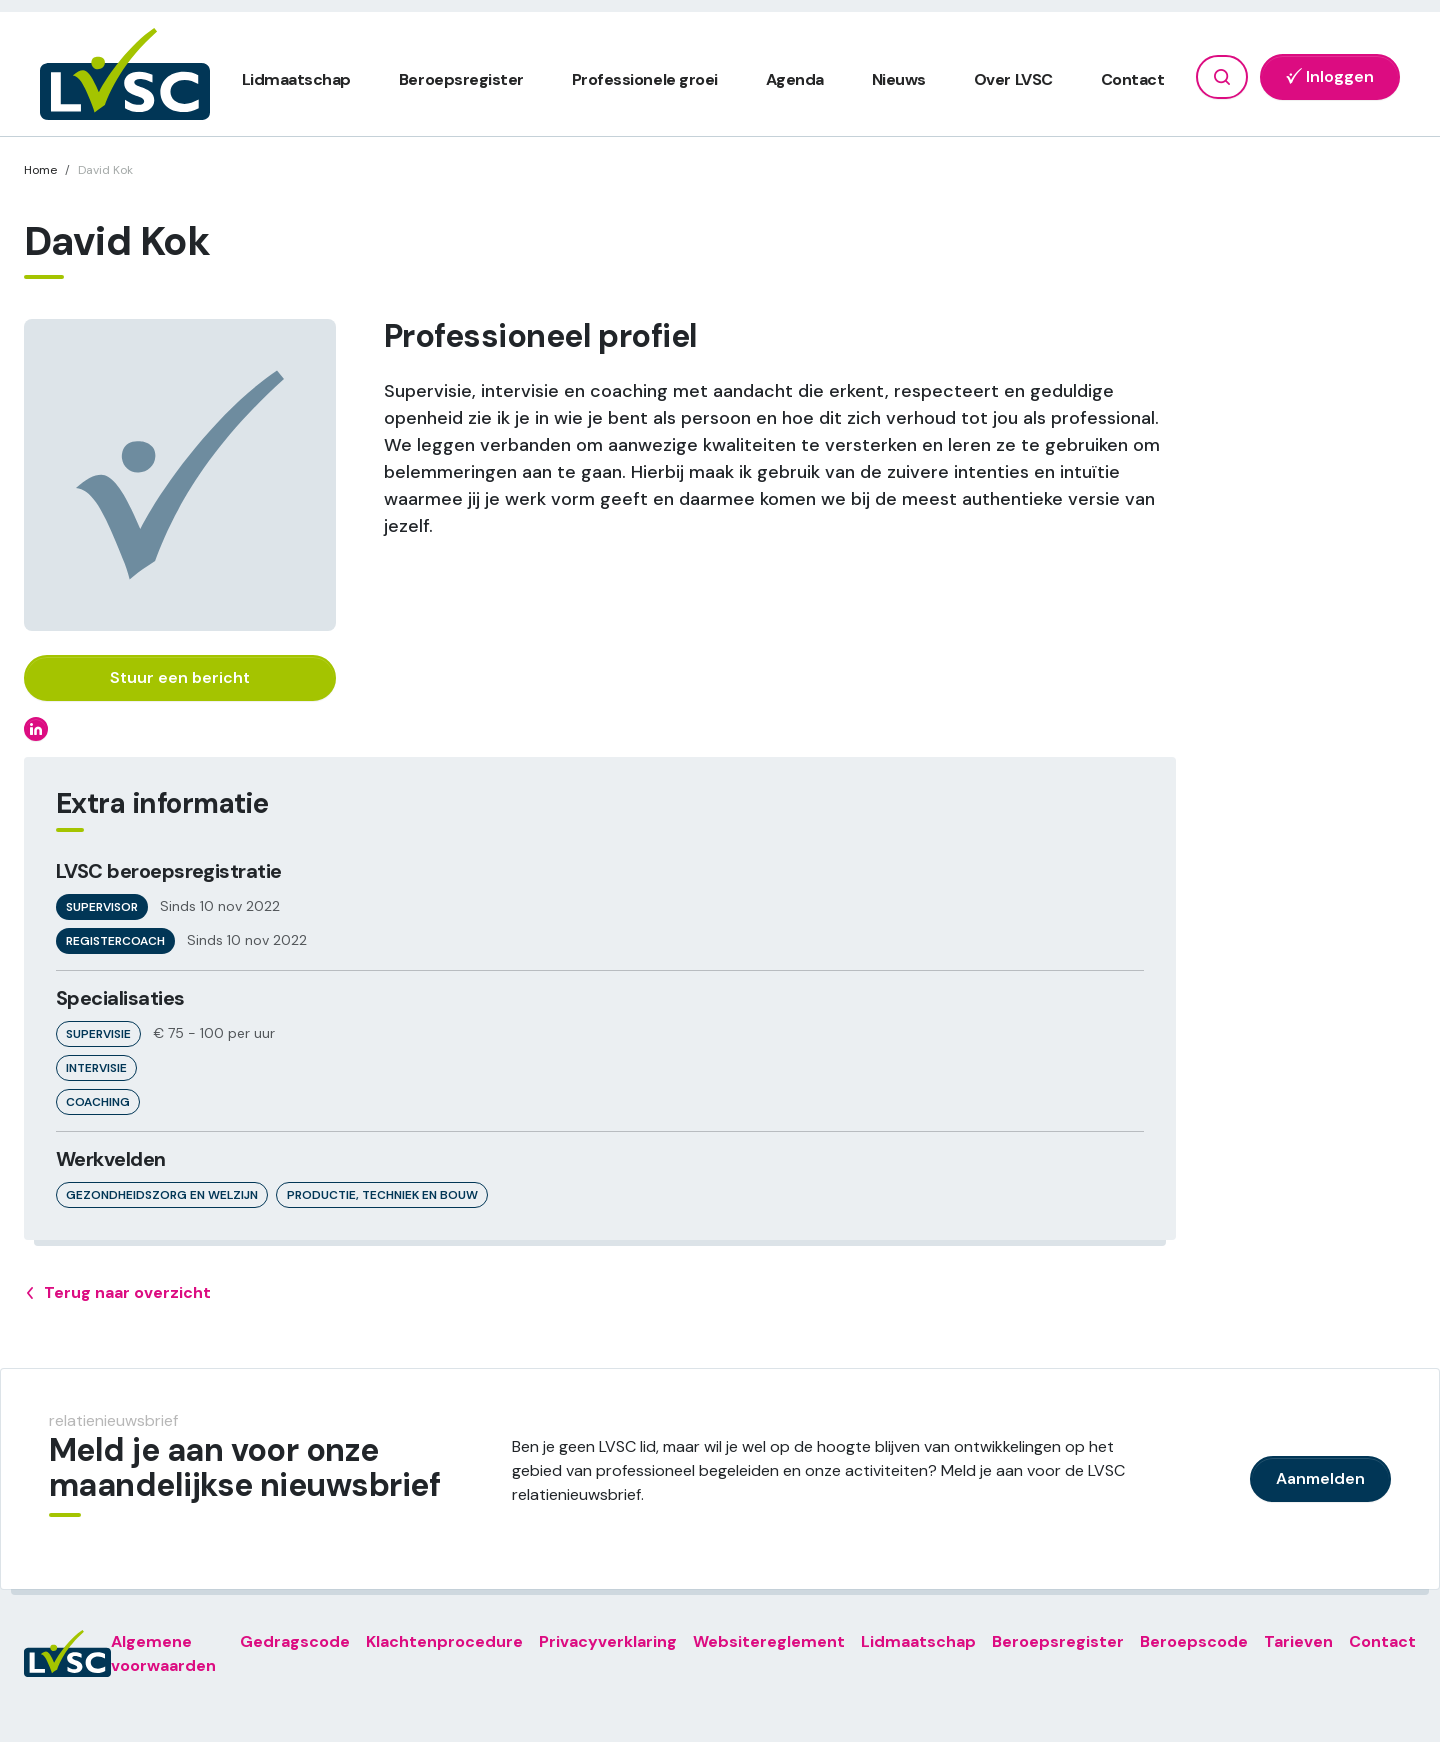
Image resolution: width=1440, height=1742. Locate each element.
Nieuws (899, 79)
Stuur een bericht (180, 677)
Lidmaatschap (296, 79)
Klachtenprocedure (444, 1641)
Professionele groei (645, 79)
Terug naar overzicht (117, 1293)
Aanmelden (1320, 1478)
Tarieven (1298, 1641)
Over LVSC (1013, 79)
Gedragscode (295, 1641)
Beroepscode (1194, 1641)
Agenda (795, 79)
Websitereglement (769, 1641)
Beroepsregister (461, 79)
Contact (1133, 79)
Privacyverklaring (608, 1641)
